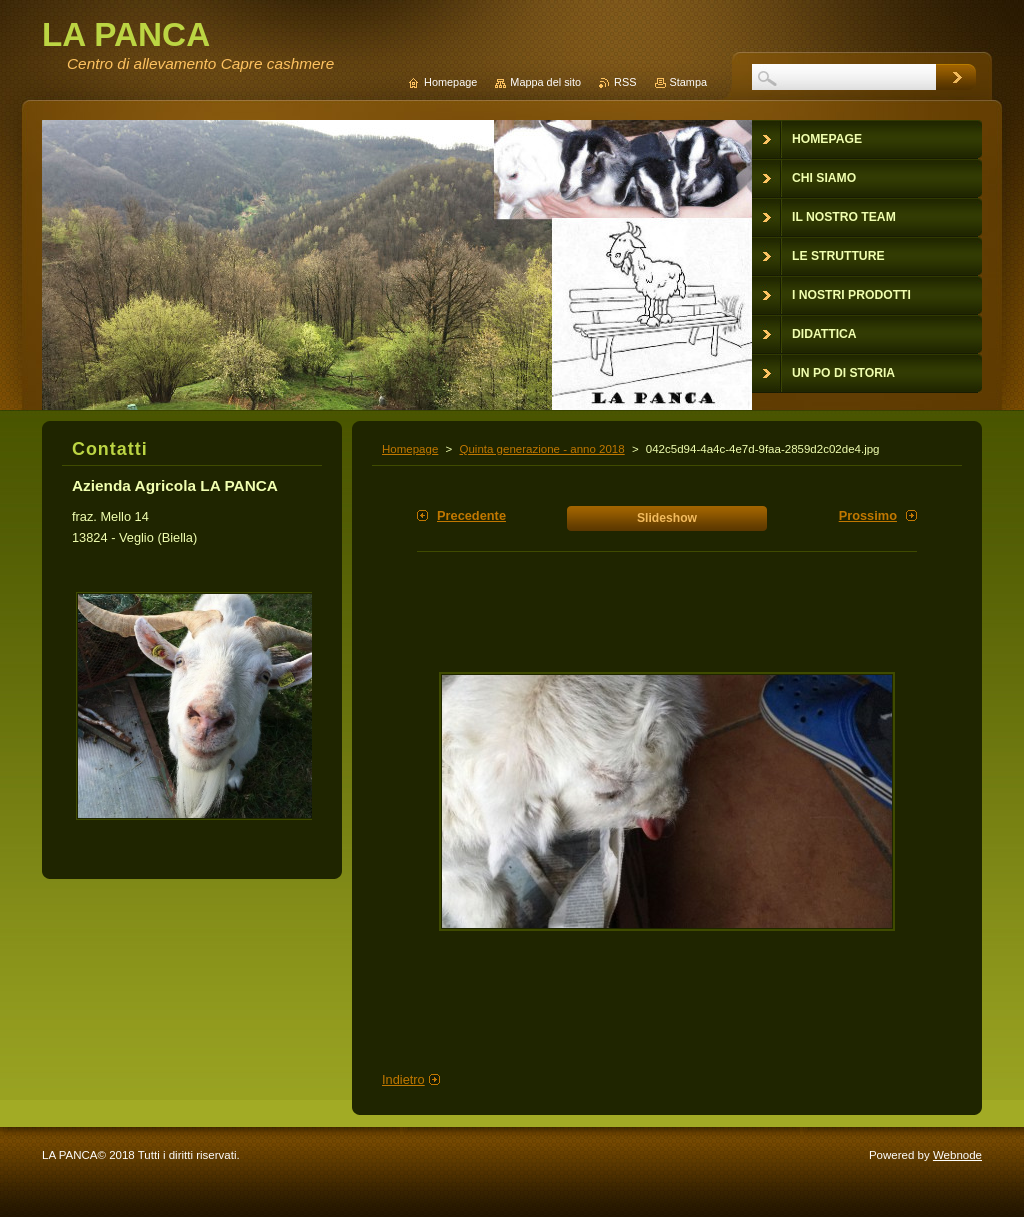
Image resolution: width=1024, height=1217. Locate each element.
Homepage (410, 449)
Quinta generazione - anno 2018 (541, 449)
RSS (625, 82)
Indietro (403, 1079)
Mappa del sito (545, 82)
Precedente (471, 515)
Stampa (688, 82)
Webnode (957, 1155)
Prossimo (868, 515)
